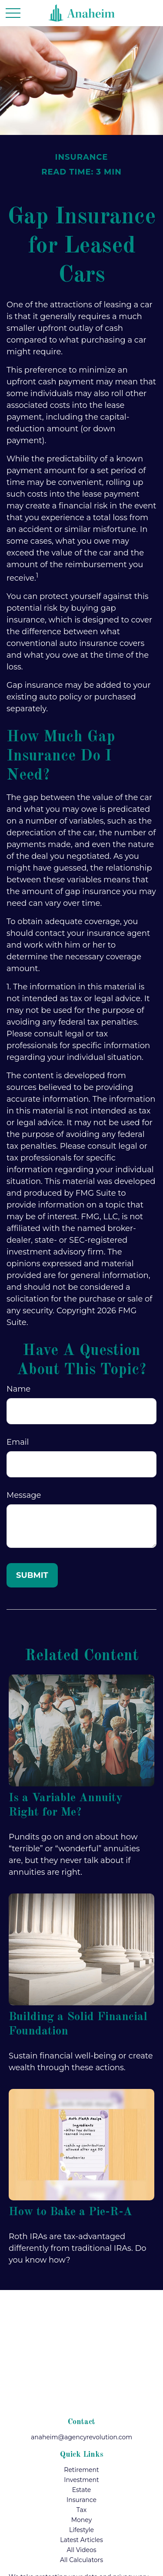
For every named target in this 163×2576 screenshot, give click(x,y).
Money (81, 2520)
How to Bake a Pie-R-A (70, 2212)
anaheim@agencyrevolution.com (81, 2437)
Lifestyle (81, 2530)
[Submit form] (32, 1575)
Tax (81, 2510)
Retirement (81, 2470)
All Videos (81, 2550)
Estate (81, 2490)
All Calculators (81, 2560)
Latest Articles (81, 2540)
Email (18, 1442)
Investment (81, 2480)
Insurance (81, 2500)
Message (24, 1495)
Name (18, 1389)
